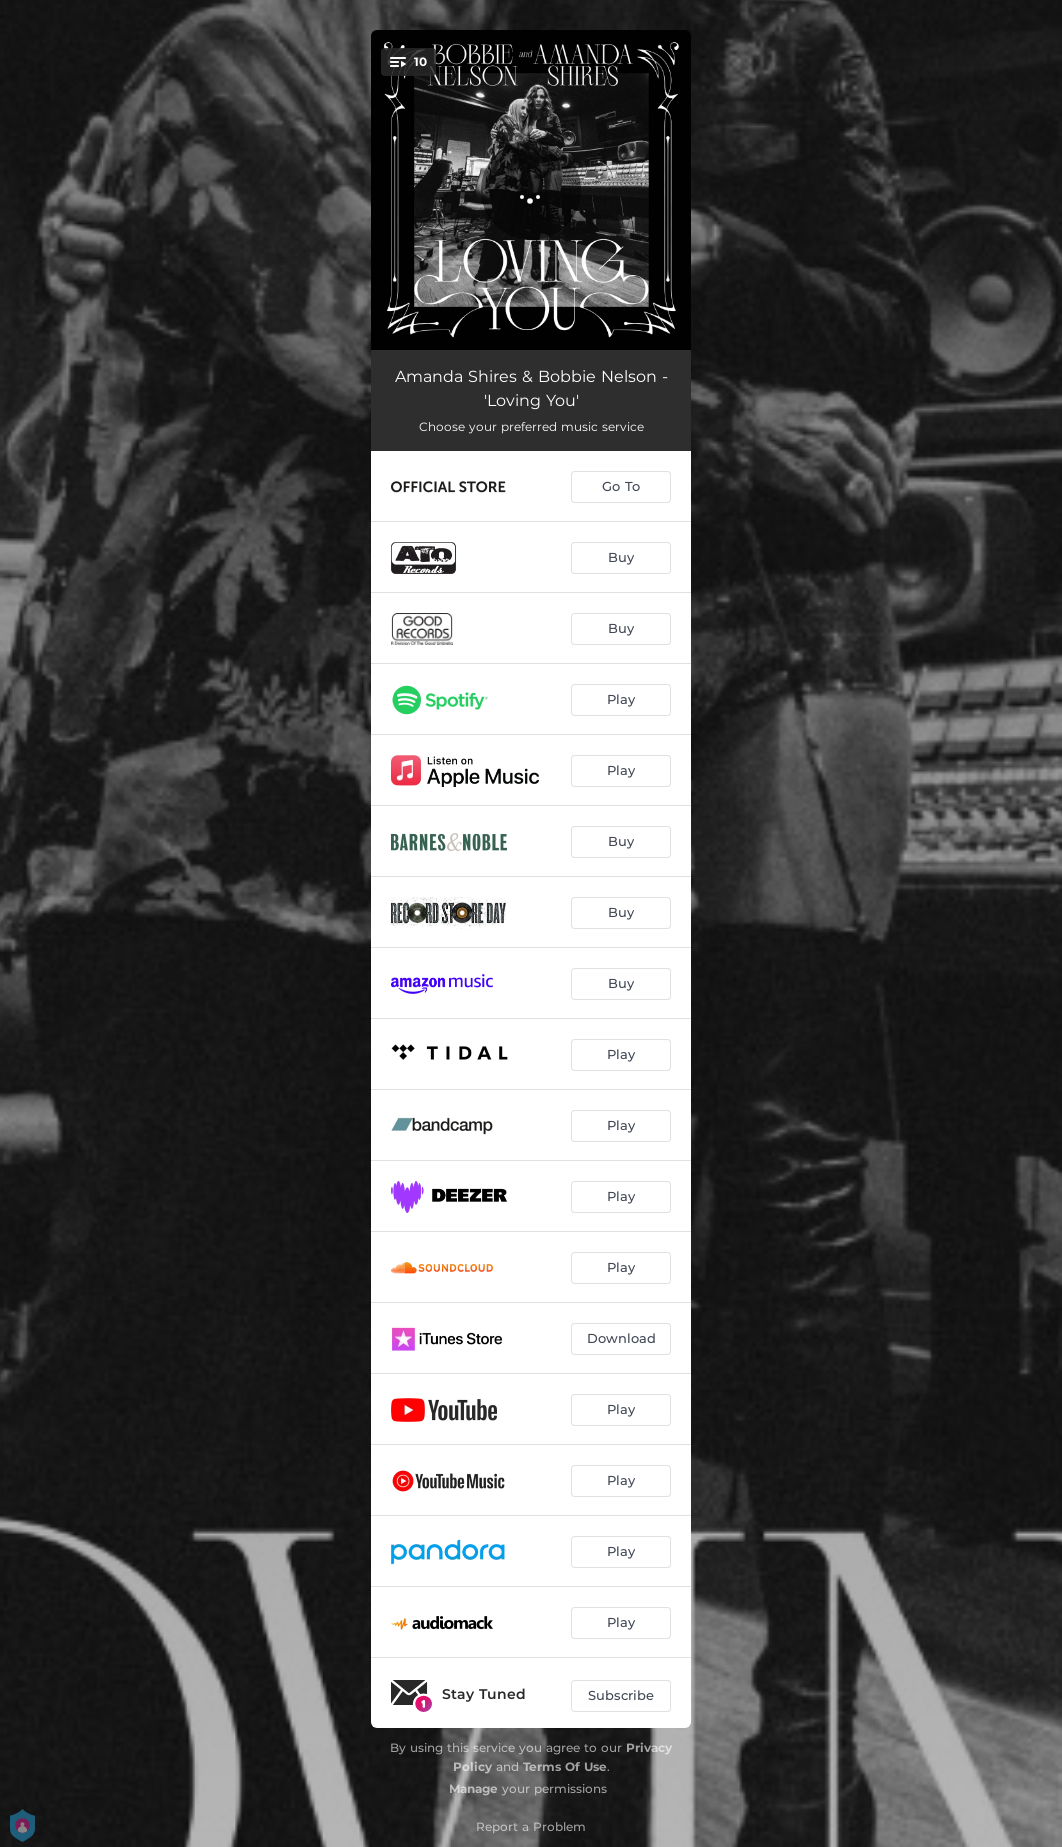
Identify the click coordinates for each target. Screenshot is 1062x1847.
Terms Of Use (565, 1766)
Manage (473, 1788)
